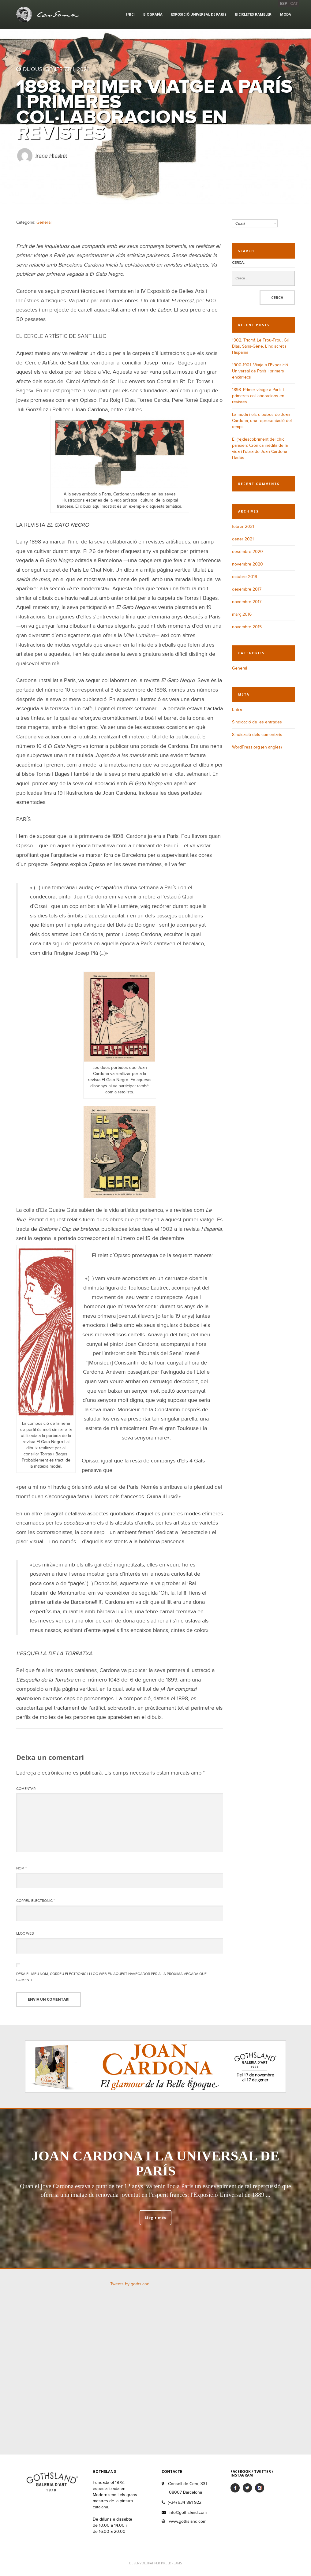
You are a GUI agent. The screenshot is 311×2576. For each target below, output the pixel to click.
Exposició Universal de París (199, 14)
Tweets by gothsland (129, 2284)
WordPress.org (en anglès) (257, 747)
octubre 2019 (244, 576)
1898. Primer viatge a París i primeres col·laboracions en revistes (258, 396)
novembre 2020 (247, 564)
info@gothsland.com (188, 2512)
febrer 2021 (243, 526)
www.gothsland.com (187, 2521)
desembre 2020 (247, 551)
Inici (130, 14)
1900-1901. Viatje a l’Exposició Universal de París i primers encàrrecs (260, 371)
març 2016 (242, 614)
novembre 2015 (247, 626)
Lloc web (25, 1933)
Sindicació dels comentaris (257, 734)
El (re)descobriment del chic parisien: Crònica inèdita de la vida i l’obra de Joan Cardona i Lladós (260, 448)
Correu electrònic (35, 1900)
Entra (237, 709)
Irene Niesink (50, 155)
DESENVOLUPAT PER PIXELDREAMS (155, 2563)
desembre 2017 (246, 589)
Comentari (26, 1788)
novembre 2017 (246, 601)
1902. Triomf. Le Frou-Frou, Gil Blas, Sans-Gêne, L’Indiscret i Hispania (260, 346)
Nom (21, 1868)
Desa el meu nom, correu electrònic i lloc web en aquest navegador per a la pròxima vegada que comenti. (111, 1977)
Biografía (153, 14)
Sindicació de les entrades (257, 722)
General (43, 222)
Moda (285, 14)
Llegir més (155, 2217)
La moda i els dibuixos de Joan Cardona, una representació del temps (262, 420)
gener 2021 (243, 539)
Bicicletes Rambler (253, 14)
